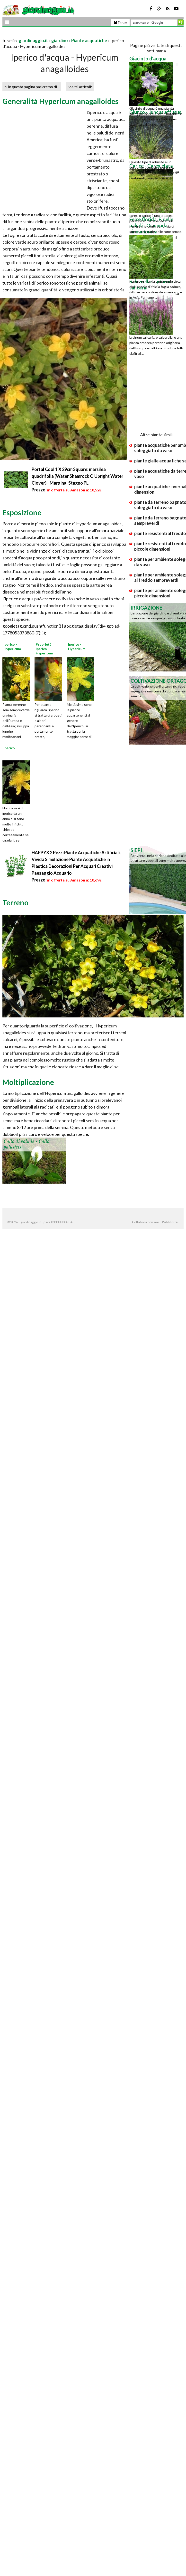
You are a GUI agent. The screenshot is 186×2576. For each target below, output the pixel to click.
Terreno (15, 902)
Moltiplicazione (28, 1082)
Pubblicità (169, 1222)
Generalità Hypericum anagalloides (60, 101)
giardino (59, 40)
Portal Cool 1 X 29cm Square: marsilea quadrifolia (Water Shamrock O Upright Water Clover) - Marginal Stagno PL (77, 476)
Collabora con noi (145, 1222)
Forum (120, 23)
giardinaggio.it (33, 40)
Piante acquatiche (89, 40)
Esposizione (21, 512)
